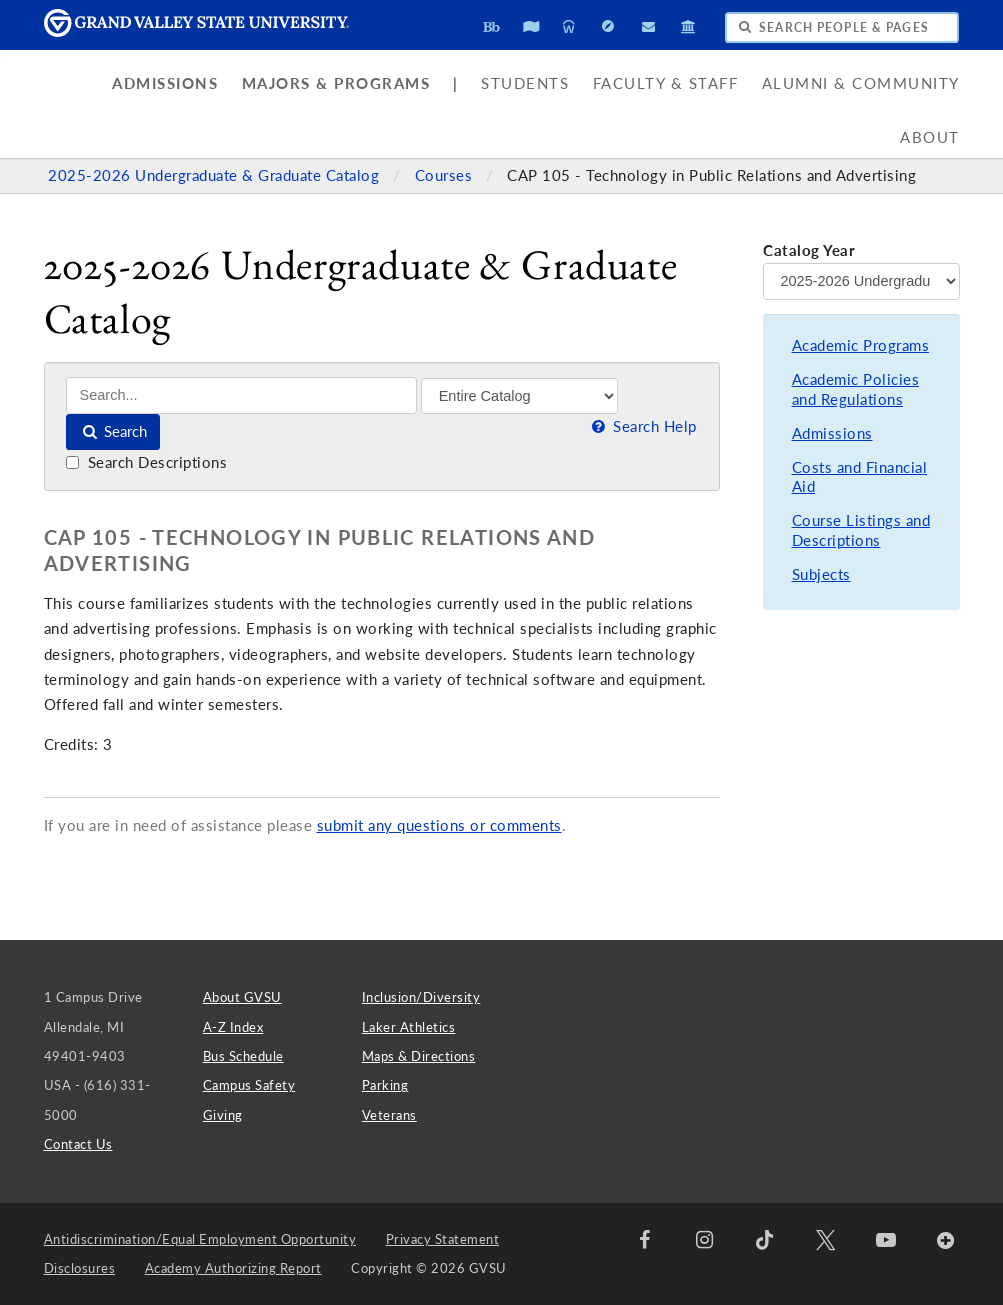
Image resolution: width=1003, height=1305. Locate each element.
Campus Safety (249, 1085)
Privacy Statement (443, 1239)
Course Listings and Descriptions (861, 530)
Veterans (389, 1115)
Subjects (821, 574)
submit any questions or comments (439, 825)
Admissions (165, 83)
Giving (223, 1115)
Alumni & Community (861, 83)
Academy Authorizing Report (233, 1268)
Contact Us (78, 1144)
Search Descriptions (146, 462)
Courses (446, 175)
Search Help (643, 426)
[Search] (241, 395)
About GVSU (242, 997)
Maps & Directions (419, 1056)
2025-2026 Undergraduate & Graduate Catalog (216, 175)
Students (525, 83)
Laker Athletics (409, 1027)
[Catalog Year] (861, 281)
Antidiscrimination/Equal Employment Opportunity (200, 1239)
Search (113, 431)
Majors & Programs (336, 83)
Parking (385, 1085)
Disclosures (80, 1268)
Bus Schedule (243, 1056)
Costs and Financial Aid (860, 477)
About (930, 137)
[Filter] (519, 396)
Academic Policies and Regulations (856, 389)
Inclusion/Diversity (421, 997)
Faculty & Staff (666, 83)
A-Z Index (233, 1027)
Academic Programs (861, 345)
